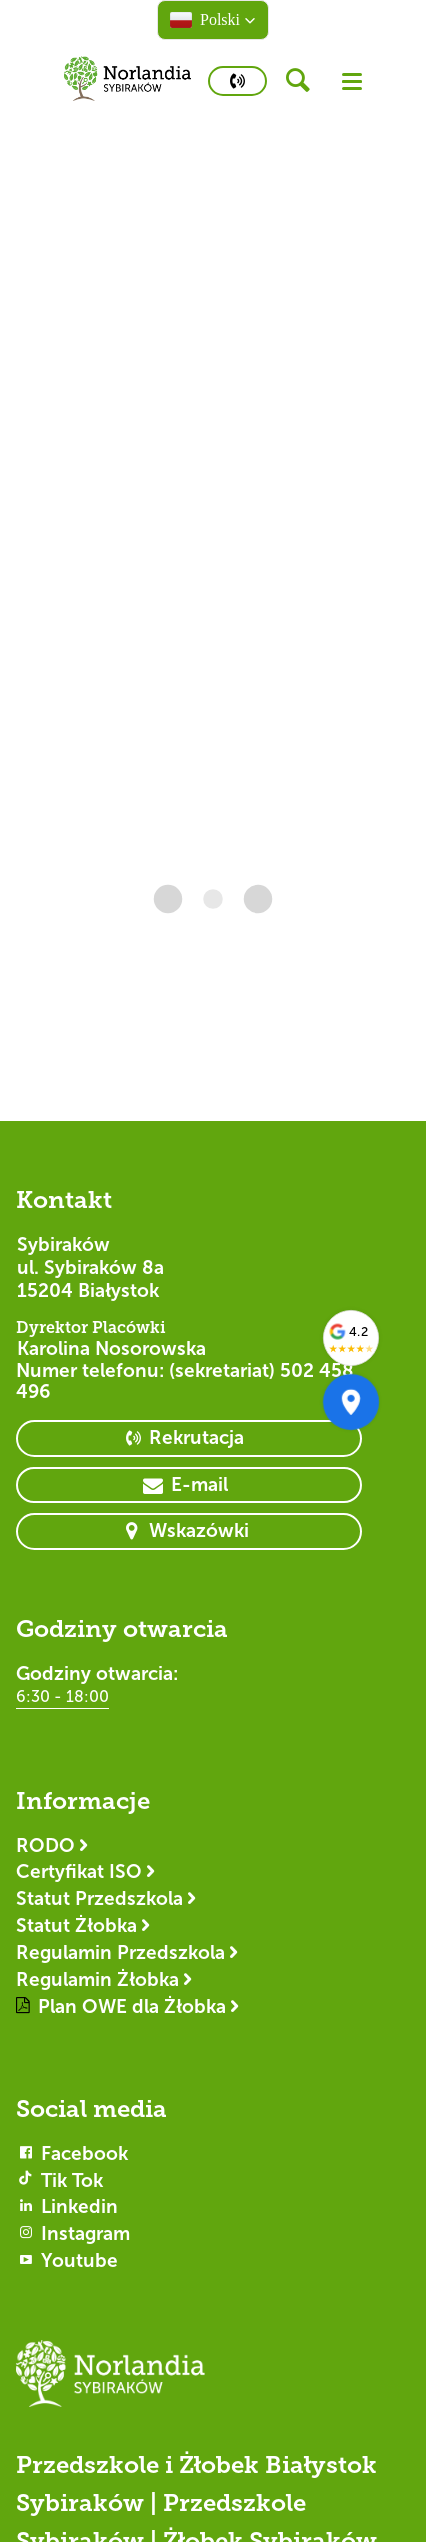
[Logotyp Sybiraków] (213, 2383)
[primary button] (237, 81)
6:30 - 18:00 (62, 1696)
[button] (213, 20)
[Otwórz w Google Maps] (351, 1402)
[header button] (304, 81)
